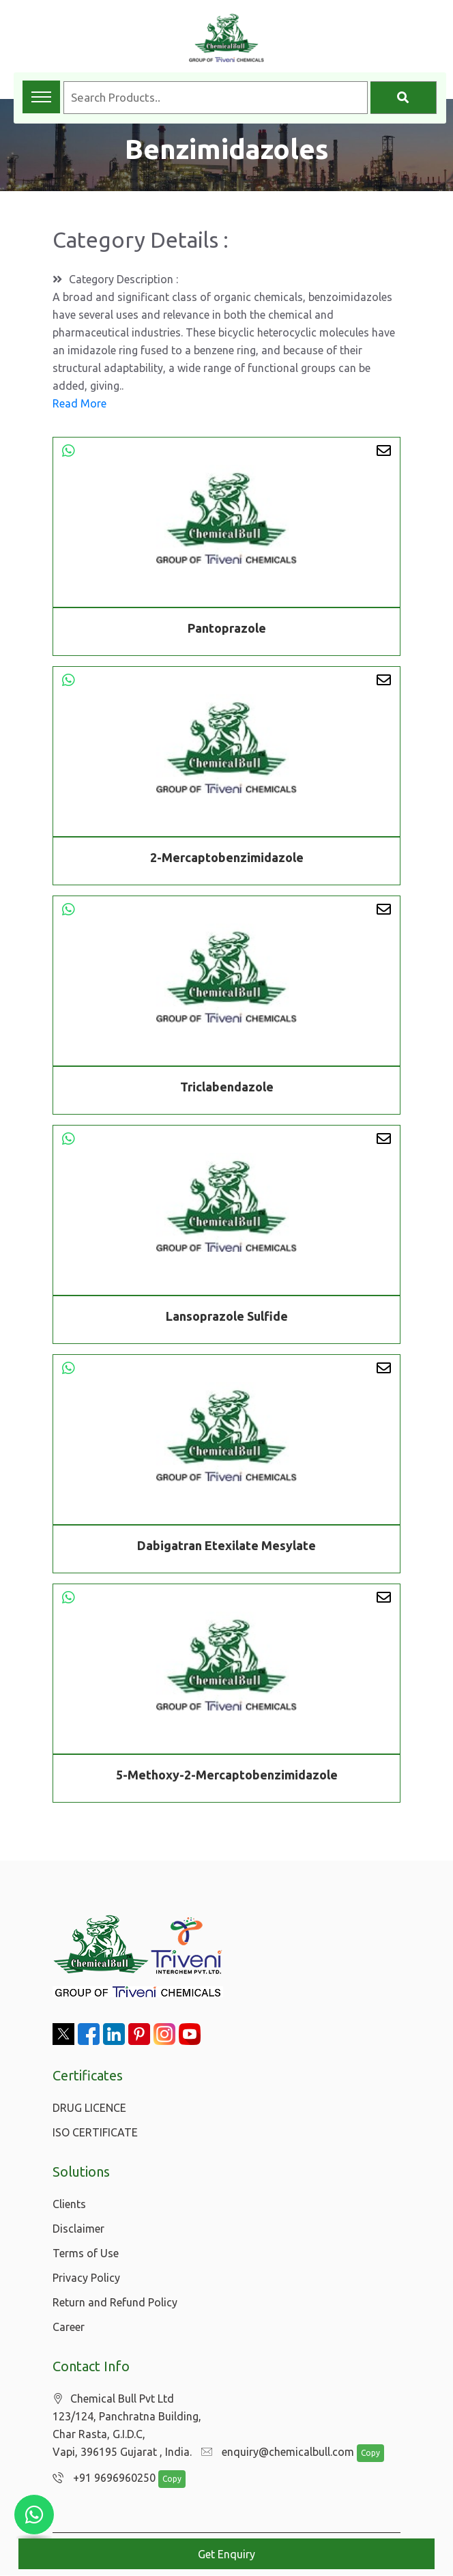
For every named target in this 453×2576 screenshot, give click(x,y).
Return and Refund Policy (115, 2302)
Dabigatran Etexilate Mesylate (226, 1547)
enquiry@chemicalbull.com (274, 2452)
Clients (69, 2204)
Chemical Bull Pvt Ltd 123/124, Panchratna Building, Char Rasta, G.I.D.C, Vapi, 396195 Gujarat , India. (127, 2425)
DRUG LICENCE (89, 2108)
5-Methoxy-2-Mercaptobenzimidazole (227, 1777)
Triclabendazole (227, 1089)
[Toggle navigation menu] (41, 97)
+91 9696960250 (101, 2478)
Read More (79, 403)
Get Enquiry (226, 2554)
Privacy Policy (86, 2278)
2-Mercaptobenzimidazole (227, 859)
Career (69, 2327)
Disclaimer (78, 2228)
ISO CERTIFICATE (95, 2132)
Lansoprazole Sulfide (227, 1318)
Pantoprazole (227, 628)
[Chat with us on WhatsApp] (34, 2514)
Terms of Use (86, 2253)
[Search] (403, 97)
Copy (363, 2453)
